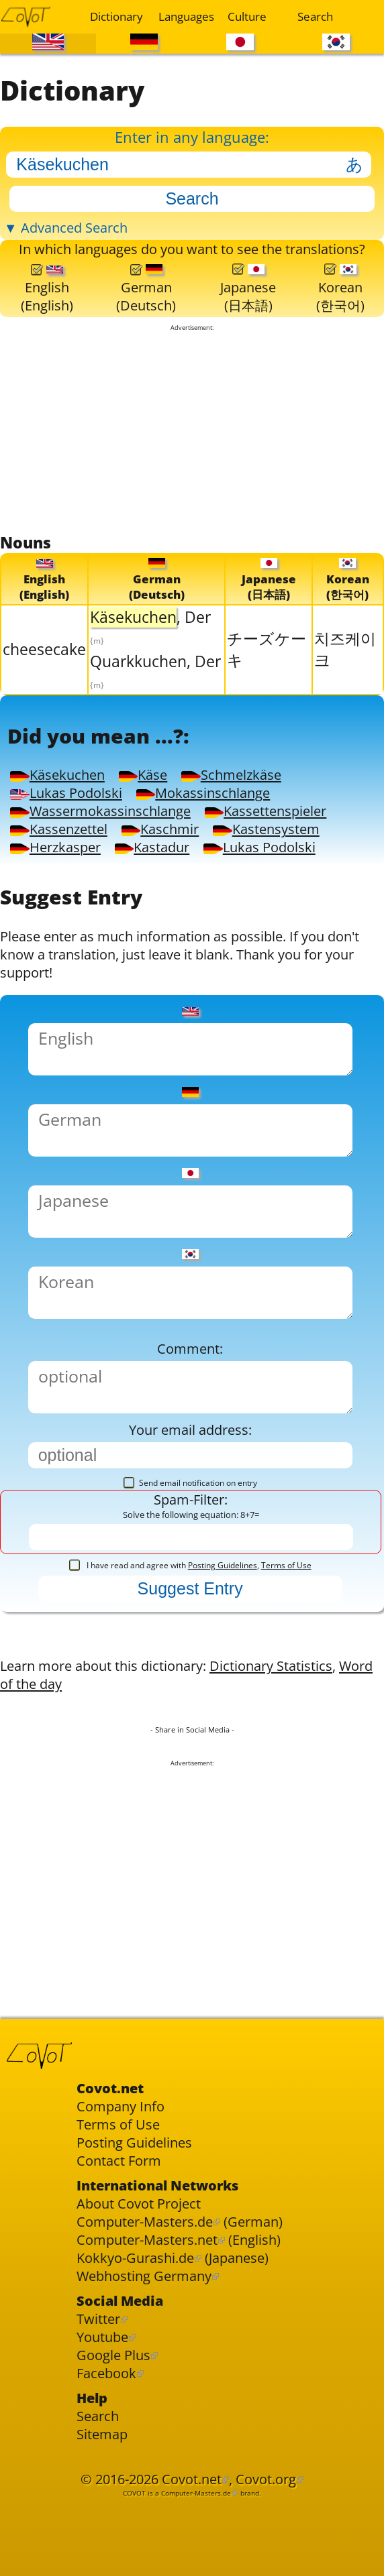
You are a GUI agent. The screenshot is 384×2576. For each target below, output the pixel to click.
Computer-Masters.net (147, 2240)
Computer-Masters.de (145, 2222)
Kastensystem (266, 829)
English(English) (47, 289)
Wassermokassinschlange (100, 811)
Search (315, 16)
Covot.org (266, 2479)
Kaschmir (160, 829)
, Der (150, 626)
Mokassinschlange (203, 793)
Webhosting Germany (144, 2276)
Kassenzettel (58, 829)
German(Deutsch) (146, 289)
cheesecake (44, 649)
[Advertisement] (192, 432)
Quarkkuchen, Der (155, 671)
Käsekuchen (57, 775)
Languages (184, 16)
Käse (143, 775)
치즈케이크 (345, 649)
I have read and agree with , (190, 1565)
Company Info (120, 2106)
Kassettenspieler (265, 811)
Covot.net (192, 2479)
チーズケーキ (266, 649)
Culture (247, 16)
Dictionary (116, 16)
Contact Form (119, 2161)
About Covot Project (139, 2203)
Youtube (102, 2337)
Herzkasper (55, 847)
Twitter (98, 2319)
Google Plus (113, 2355)
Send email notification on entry (190, 1482)
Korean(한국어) (340, 289)
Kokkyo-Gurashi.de (135, 2258)
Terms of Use (286, 1565)
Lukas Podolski (66, 793)
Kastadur (152, 847)
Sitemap (102, 2434)
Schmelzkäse (231, 775)
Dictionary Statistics (270, 1666)
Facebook (106, 2373)
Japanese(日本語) (248, 289)
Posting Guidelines (222, 1565)
